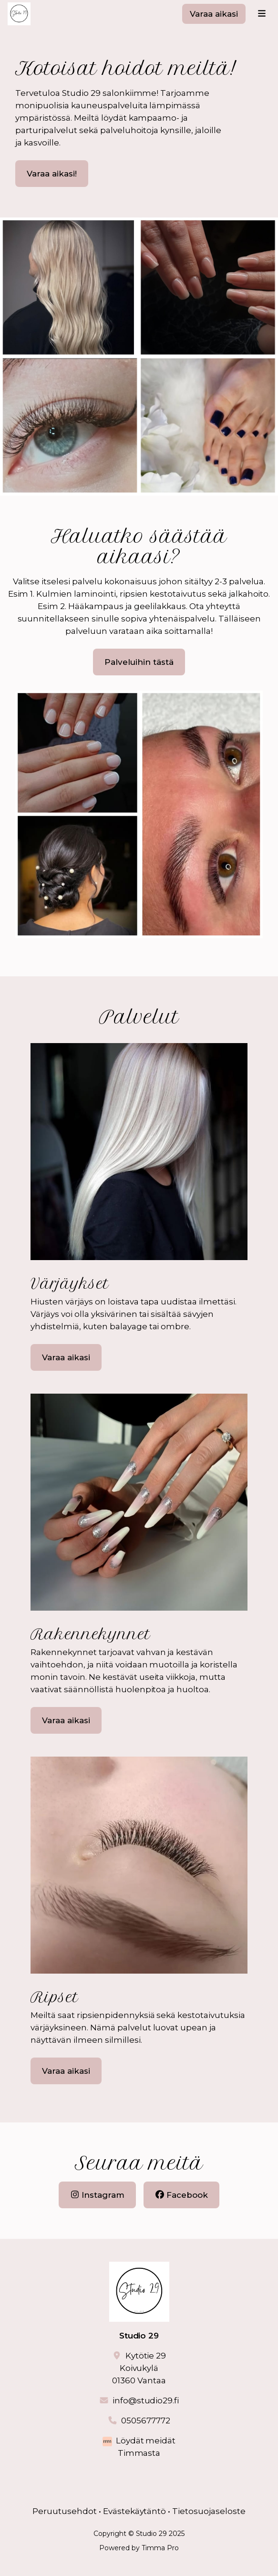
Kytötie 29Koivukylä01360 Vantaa (139, 2368)
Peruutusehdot (64, 2511)
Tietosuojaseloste (209, 2511)
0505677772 (145, 2420)
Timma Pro (160, 2548)
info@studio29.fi (146, 2400)
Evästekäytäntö (134, 2511)
